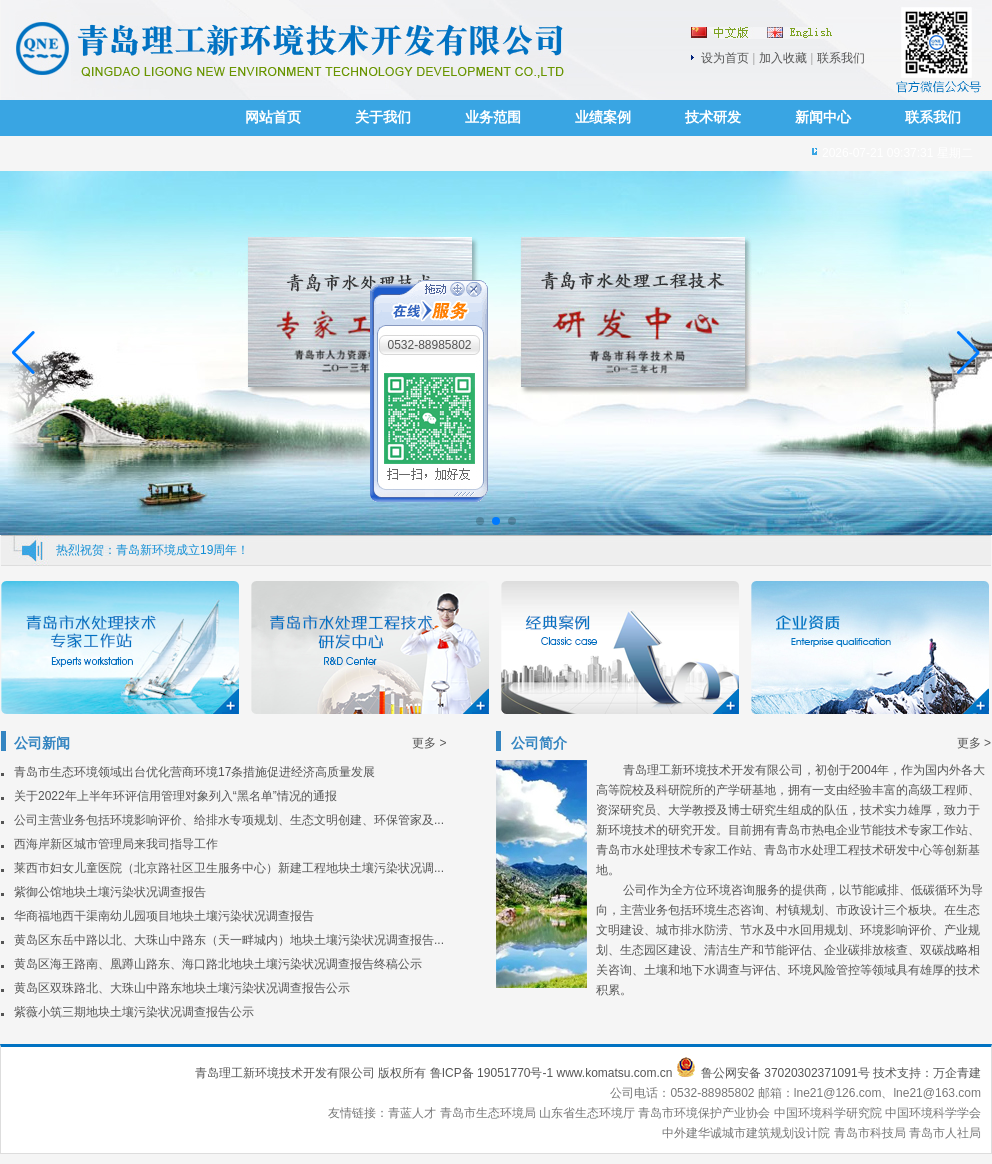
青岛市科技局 (870, 1133)
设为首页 (725, 58)
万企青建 (957, 1073)
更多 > (429, 743)
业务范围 (493, 117)
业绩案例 (603, 117)
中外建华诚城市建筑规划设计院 (746, 1133)
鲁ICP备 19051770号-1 (491, 1073)
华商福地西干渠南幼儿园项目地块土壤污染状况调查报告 (164, 916)
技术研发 (713, 117)
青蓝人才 (413, 1113)
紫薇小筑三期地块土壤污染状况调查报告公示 (134, 1012)
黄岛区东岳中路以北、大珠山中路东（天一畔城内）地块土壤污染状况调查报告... (229, 940)
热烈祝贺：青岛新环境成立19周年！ (152, 550)
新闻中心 (823, 117)
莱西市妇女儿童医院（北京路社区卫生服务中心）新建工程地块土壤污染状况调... (229, 868)
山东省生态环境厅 (588, 1113)
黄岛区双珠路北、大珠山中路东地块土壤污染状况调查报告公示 (182, 988)
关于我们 (383, 117)
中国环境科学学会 (933, 1113)
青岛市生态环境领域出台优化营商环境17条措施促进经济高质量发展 (194, 772)
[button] (968, 353)
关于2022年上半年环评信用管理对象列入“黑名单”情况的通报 (175, 796)
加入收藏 (783, 58)
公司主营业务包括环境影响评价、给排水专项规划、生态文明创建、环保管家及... (229, 820)
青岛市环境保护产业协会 (705, 1113)
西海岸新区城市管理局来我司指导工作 (116, 844)
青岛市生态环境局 (489, 1113)
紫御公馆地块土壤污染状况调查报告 (110, 892)
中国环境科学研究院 (829, 1113)
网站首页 (273, 117)
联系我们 (841, 58)
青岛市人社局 (945, 1133)
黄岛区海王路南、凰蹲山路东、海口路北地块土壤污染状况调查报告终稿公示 (218, 964)
